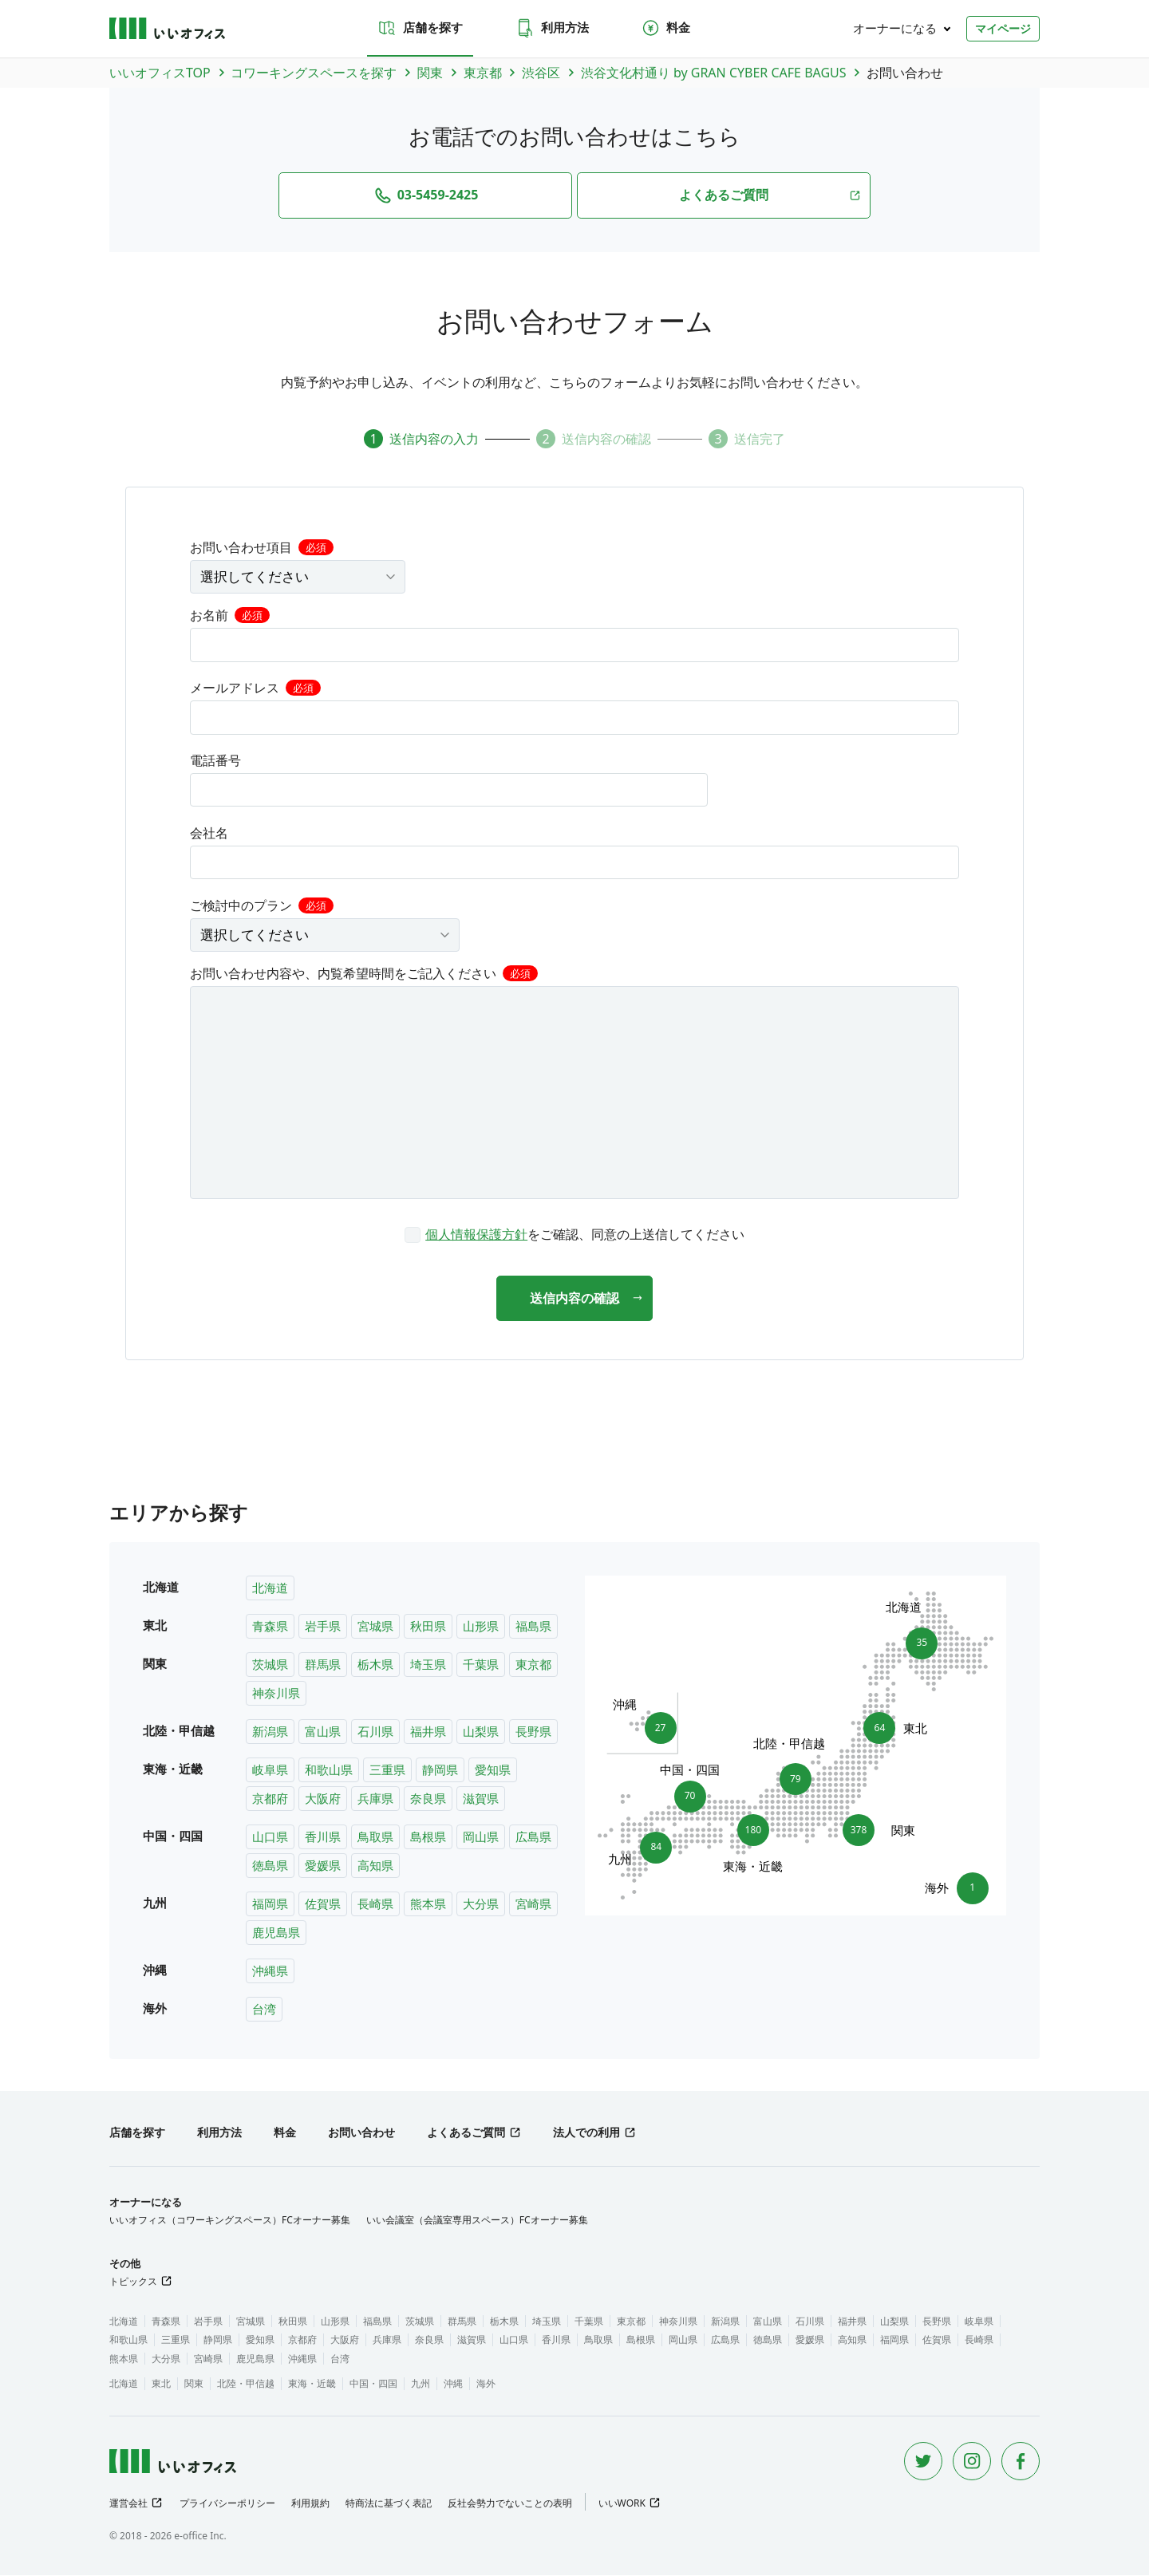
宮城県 (375, 1627)
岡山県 (481, 1837)
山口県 (270, 1837)
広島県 (533, 1837)
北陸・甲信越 (245, 2384)
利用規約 (310, 2504)
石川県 (375, 1732)
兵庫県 (375, 1799)
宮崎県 (533, 1904)
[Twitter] (923, 2462)
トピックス (133, 2282)
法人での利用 (586, 2132)
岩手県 (323, 1627)
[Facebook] (1020, 2462)
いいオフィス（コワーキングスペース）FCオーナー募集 (229, 2220)
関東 (193, 2384)
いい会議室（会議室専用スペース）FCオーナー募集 (477, 2220)
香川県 (323, 1837)
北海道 (270, 1588)
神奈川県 (276, 1694)
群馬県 (323, 1665)
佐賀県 (323, 1904)
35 (916, 1639)
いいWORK (622, 2504)
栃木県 (375, 1665)
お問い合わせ (361, 2132)
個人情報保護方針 (476, 1233)
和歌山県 (329, 1770)
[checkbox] (574, 1233)
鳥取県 (375, 1837)
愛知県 (493, 1770)
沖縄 (453, 2384)
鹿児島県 (276, 1933)
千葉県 (481, 1665)
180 (753, 1835)
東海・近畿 (312, 2384)
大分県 (481, 1904)
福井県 (428, 1732)
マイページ (1003, 28)
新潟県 (270, 1732)
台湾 (264, 2010)
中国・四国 (373, 2384)
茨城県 (270, 1665)
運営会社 (128, 2504)
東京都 (533, 1665)
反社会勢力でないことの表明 (510, 2504)
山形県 (481, 1627)
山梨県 (481, 1732)
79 (795, 1775)
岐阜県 (270, 1770)
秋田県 (428, 1627)
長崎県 (375, 1904)
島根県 (428, 1837)
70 (690, 1792)
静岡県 (440, 1770)
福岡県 (270, 1904)
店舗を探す (420, 27)
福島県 (533, 1627)
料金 (665, 27)
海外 (486, 2384)
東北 (161, 2384)
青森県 (270, 1627)
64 (885, 1729)
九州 (420, 2384)
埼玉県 (428, 1665)
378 (863, 1831)
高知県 (375, 1866)
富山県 (323, 1732)
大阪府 (323, 1799)
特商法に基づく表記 (388, 2504)
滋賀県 (481, 1799)
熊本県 (428, 1904)
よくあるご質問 (466, 2132)
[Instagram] (972, 2462)
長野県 (533, 1732)
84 (650, 1852)
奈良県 (428, 1799)
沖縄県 (270, 1971)
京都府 (270, 1799)
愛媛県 (323, 1866)
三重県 (387, 1770)
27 (655, 1724)
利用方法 (552, 27)
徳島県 (270, 1866)
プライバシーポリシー (227, 2504)
